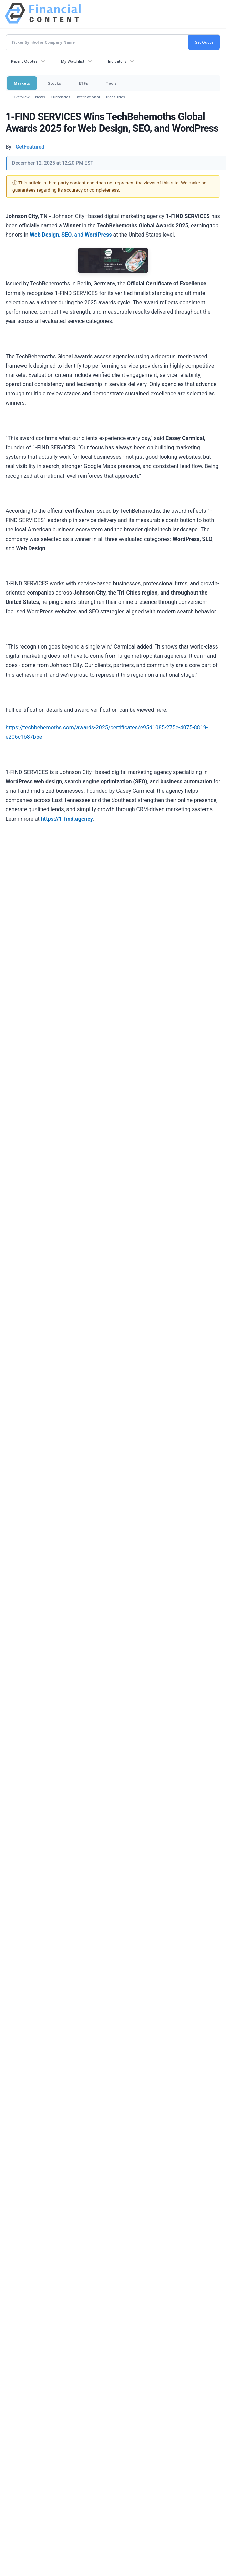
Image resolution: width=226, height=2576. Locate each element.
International (88, 96)
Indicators (117, 61)
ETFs (83, 83)
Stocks (54, 83)
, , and (71, 234)
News (40, 96)
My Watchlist (72, 61)
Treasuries (115, 96)
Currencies (60, 96)
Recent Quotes (24, 61)
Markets (22, 83)
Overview (21, 96)
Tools (111, 83)
